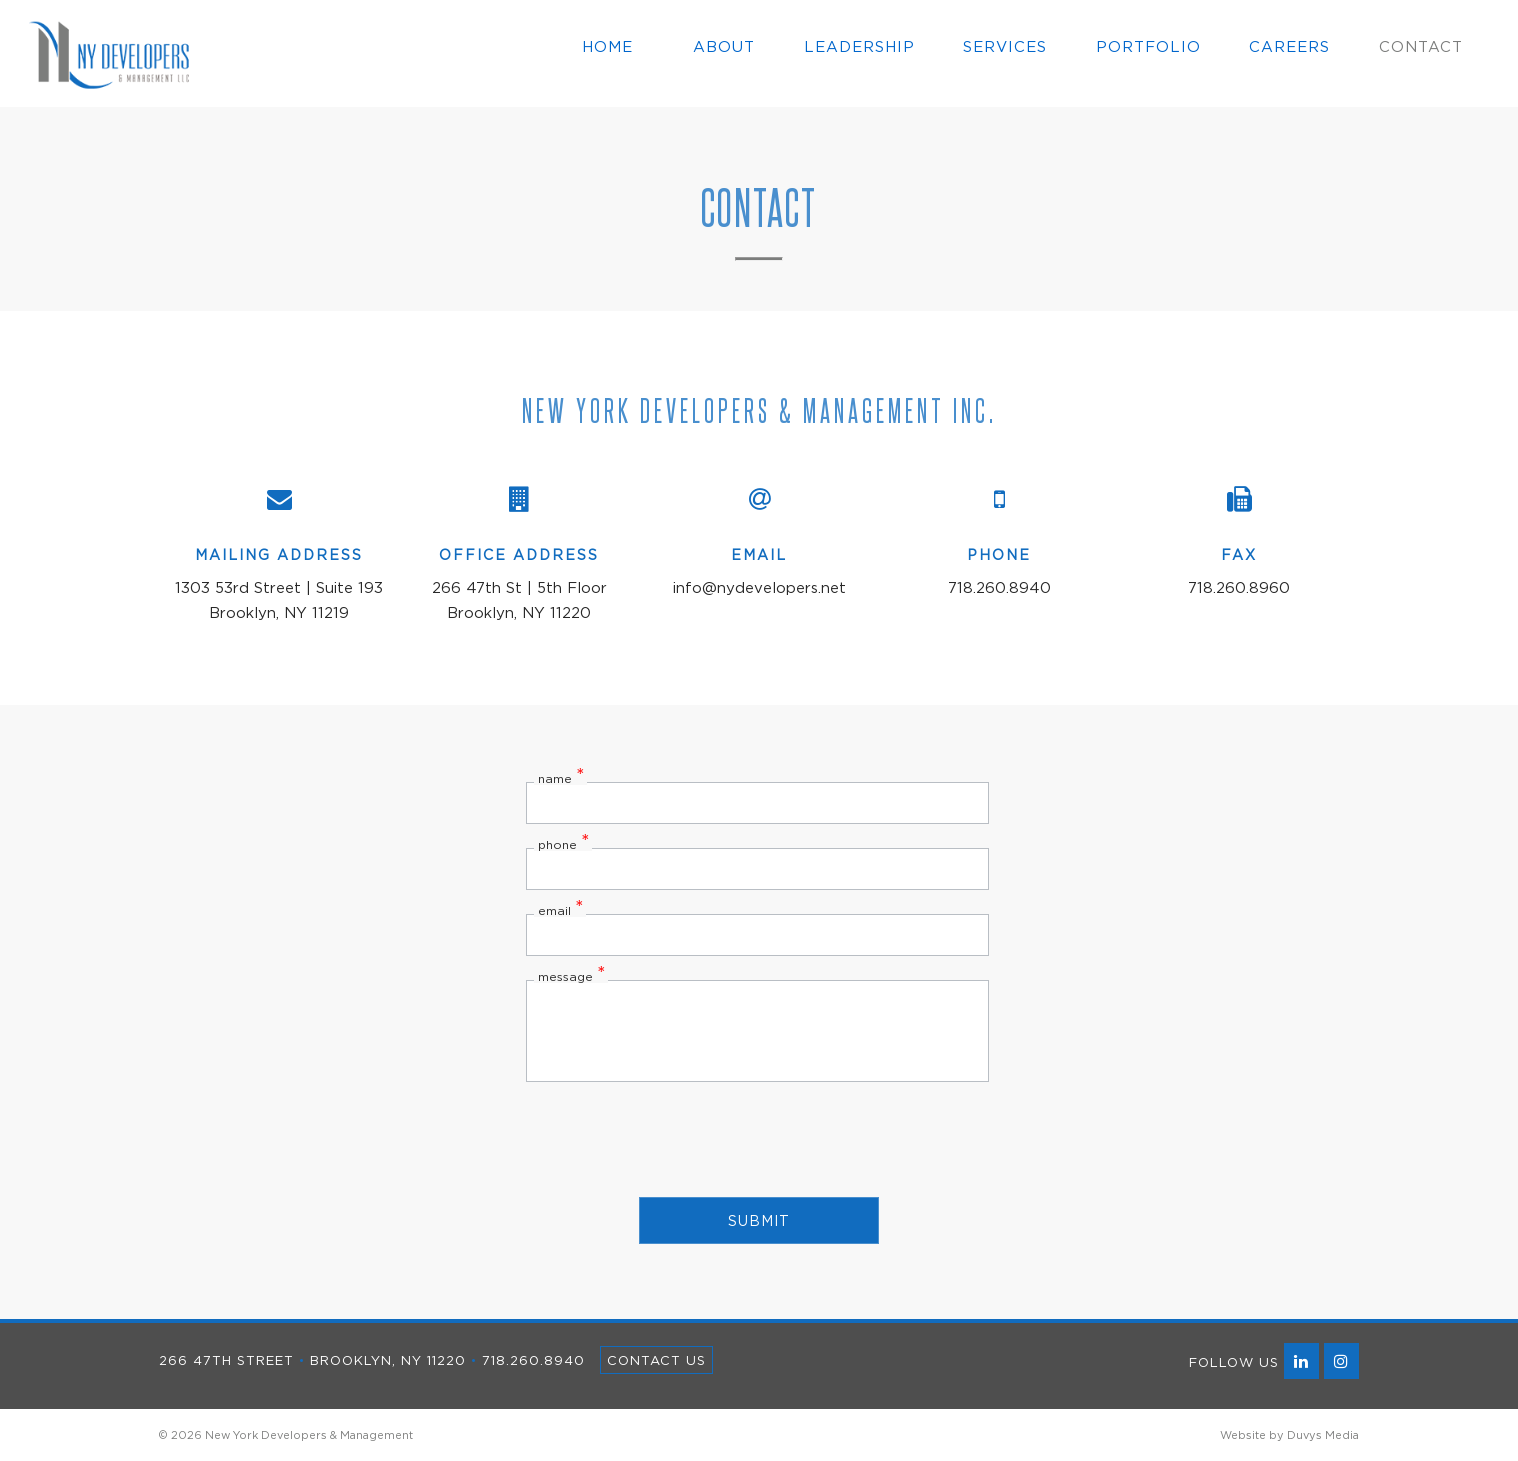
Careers (1289, 46)
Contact (1421, 46)
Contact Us (656, 1360)
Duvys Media (1323, 1435)
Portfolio (1148, 46)
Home (607, 46)
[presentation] (759, 1138)
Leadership (859, 46)
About (724, 46)
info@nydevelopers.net (759, 587)
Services (1005, 46)
